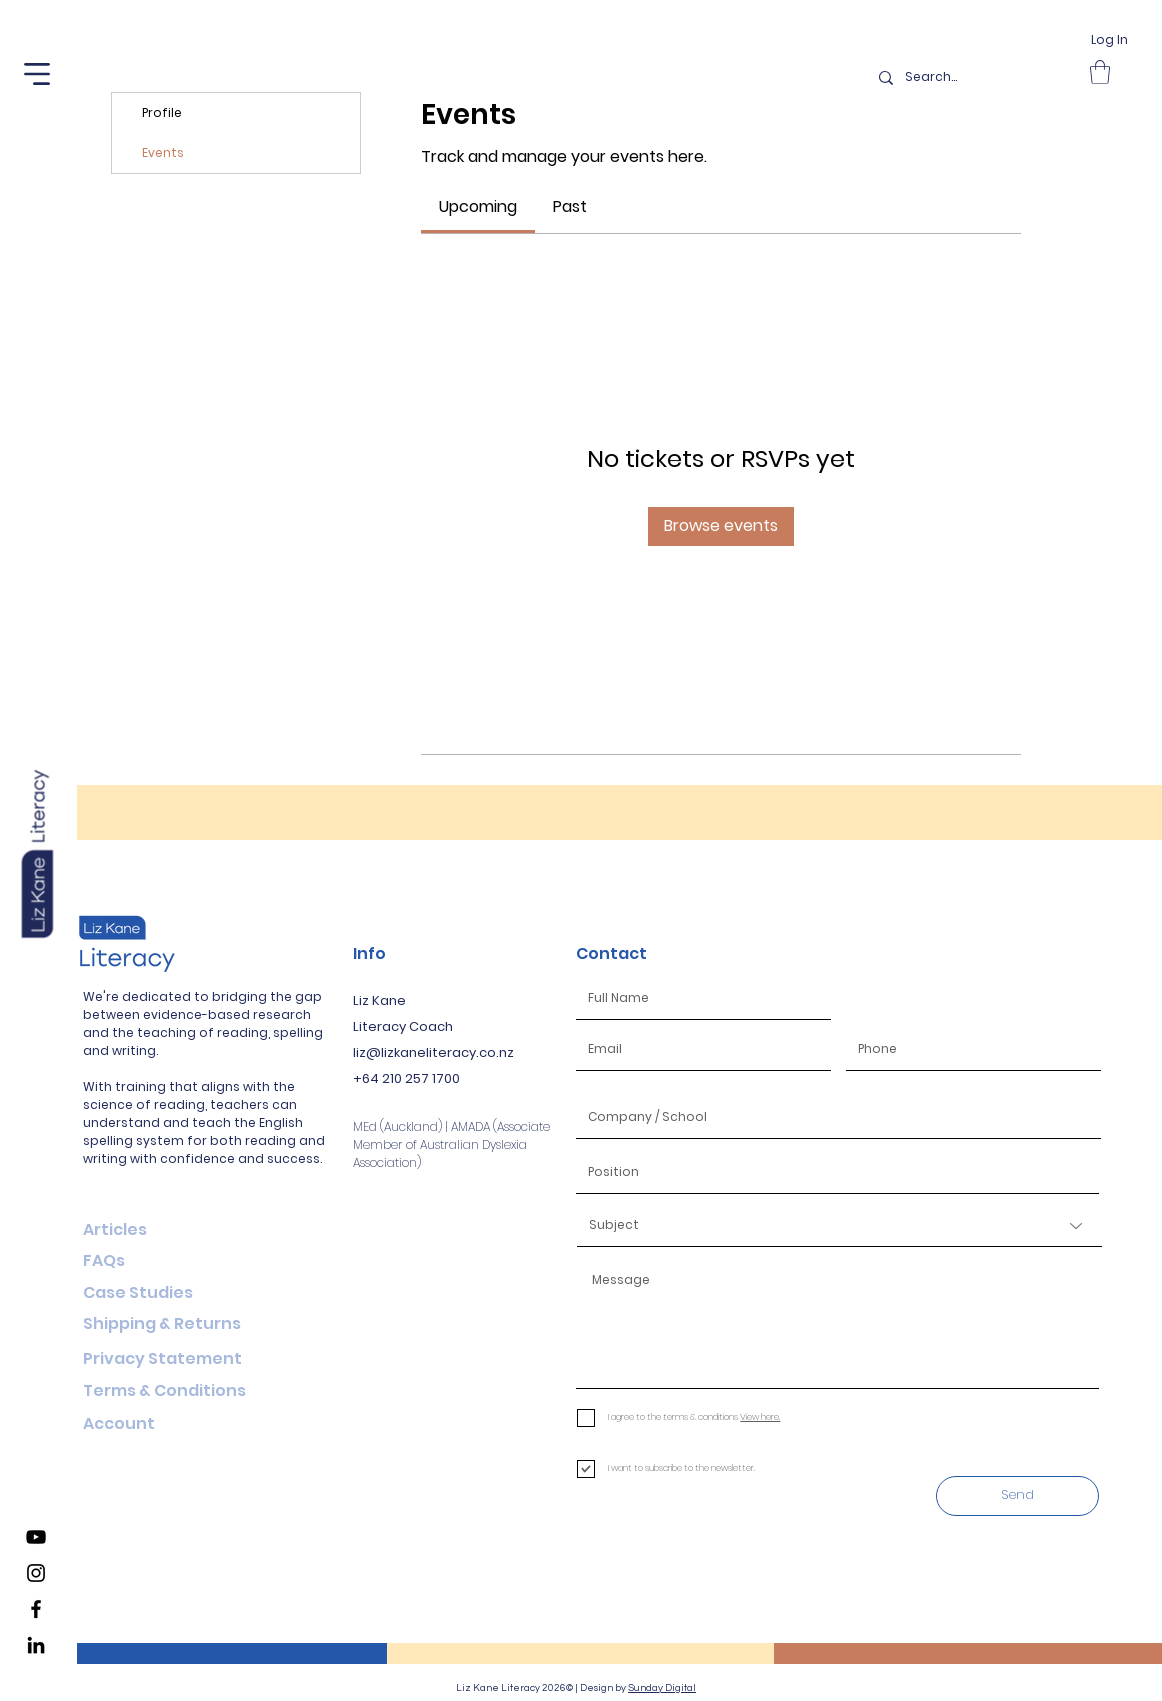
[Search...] (972, 77)
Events (163, 152)
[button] (37, 74)
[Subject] (839, 1226)
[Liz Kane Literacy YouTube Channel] (36, 1537)
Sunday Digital (662, 1688)
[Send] (1017, 1496)
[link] (478, 206)
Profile (162, 112)
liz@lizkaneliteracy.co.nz (433, 1052)
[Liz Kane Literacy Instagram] (36, 1573)
